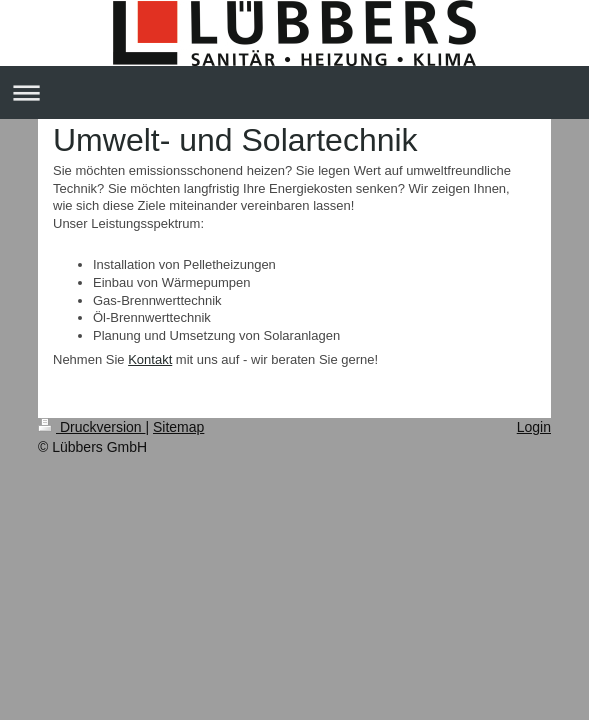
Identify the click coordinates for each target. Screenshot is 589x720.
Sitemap (178, 427)
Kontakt (150, 359)
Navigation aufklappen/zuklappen (294, 92)
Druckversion (91, 427)
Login (534, 427)
